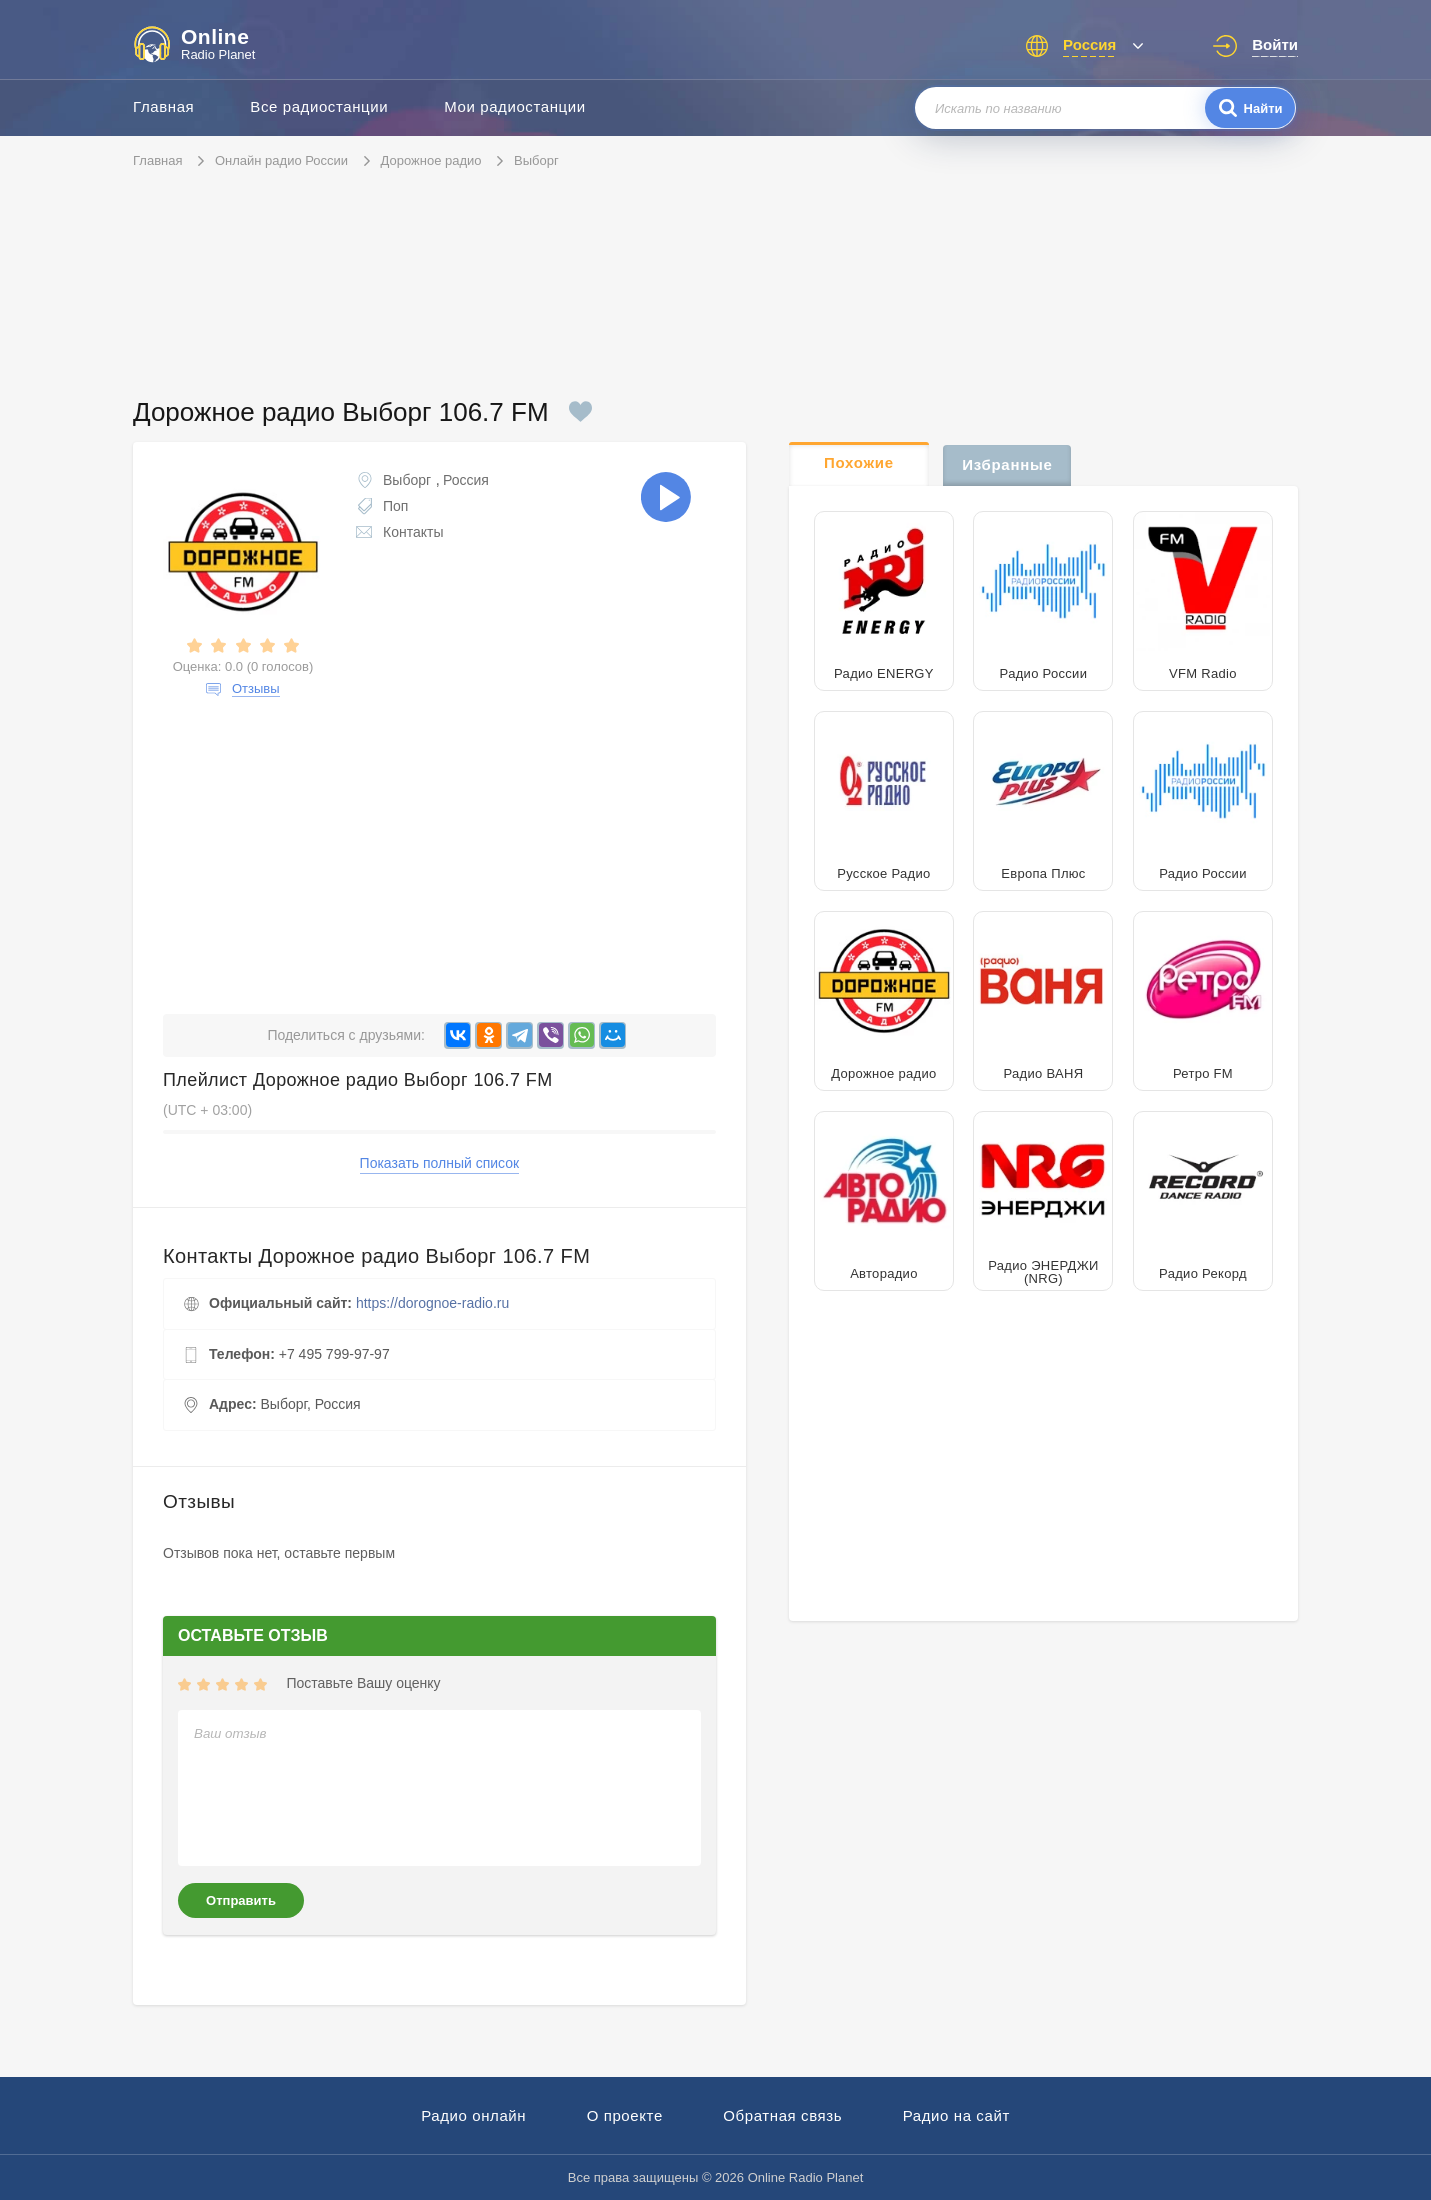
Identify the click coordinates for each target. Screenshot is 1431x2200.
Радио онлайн (473, 2115)
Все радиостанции (319, 106)
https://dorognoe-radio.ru (432, 1303)
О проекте (625, 2115)
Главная (163, 106)
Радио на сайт (956, 2115)
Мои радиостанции (515, 106)
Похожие (859, 462)
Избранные (1007, 464)
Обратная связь (782, 2115)
